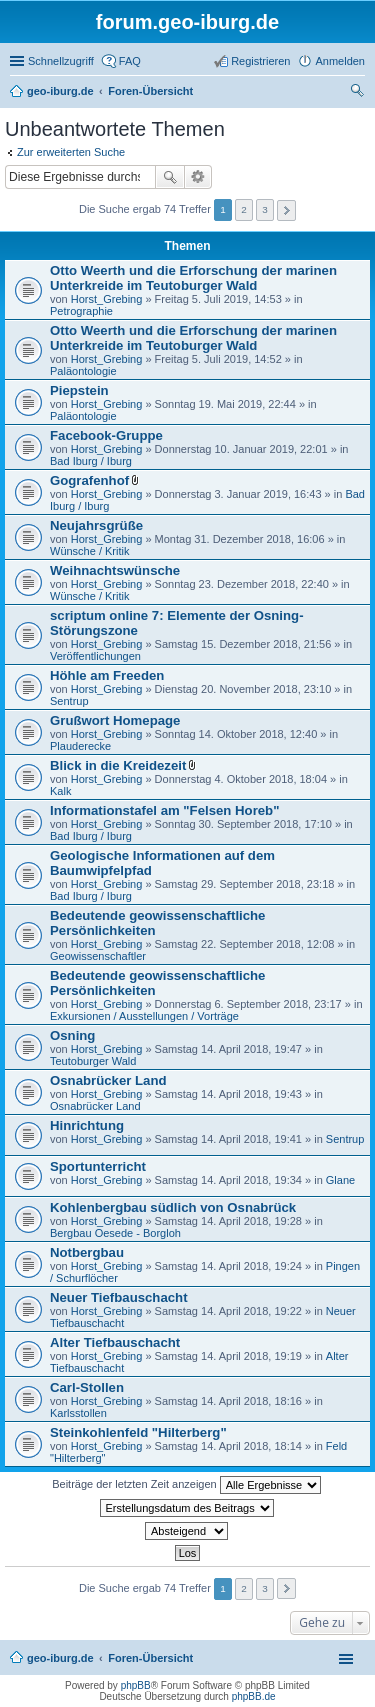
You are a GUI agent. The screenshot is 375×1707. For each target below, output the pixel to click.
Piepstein (79, 390)
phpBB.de (254, 1696)
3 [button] (265, 209)
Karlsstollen (78, 1413)
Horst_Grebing (107, 299)
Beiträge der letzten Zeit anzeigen (186, 1485)
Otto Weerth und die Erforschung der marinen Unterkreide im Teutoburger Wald (193, 278)
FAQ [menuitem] (130, 61)
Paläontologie (83, 371)
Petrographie (81, 311)
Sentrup (69, 701)
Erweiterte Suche (198, 177)
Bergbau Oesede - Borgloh (115, 1233)
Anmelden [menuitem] (340, 61)
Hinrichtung (87, 1125)
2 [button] (244, 209)
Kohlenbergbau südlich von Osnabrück (173, 1207)
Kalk (60, 791)
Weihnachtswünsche (115, 570)
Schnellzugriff (61, 61)
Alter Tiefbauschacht (115, 1342)
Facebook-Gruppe (106, 435)
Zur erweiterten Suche (71, 152)
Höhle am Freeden (107, 675)
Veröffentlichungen (95, 656)
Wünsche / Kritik (89, 551)
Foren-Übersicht (150, 1658)
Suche (170, 177)
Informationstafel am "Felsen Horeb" (164, 810)
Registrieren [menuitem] (260, 61)
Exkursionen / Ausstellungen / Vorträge (144, 1016)
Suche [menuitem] (359, 93)
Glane (340, 1180)
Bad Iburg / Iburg (91, 461)
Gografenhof (89, 480)
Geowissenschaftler (98, 956)
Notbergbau (87, 1252)
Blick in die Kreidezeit (118, 765)
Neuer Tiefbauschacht (119, 1297)
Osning (72, 1035)
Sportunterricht (98, 1166)
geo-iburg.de (60, 1658)
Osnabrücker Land (108, 1080)
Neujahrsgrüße (96, 525)
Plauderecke (80, 746)
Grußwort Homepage (115, 720)
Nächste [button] (286, 210)
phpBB (136, 1685)
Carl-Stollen (87, 1387)
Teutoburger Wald (93, 1061)
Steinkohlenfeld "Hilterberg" (138, 1432)
